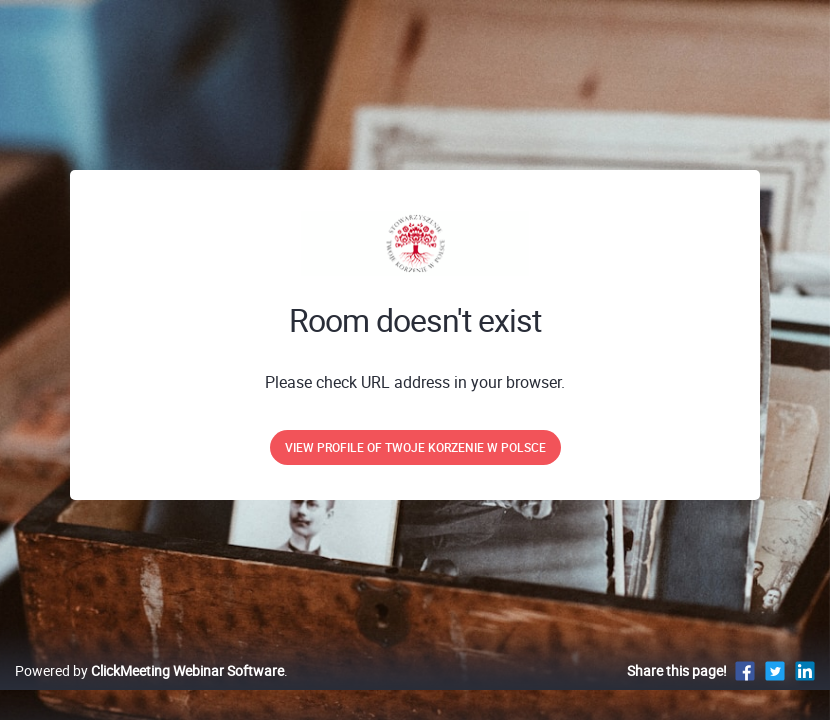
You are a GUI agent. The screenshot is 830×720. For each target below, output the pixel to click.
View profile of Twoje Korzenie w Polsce (415, 447)
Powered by (149, 691)
